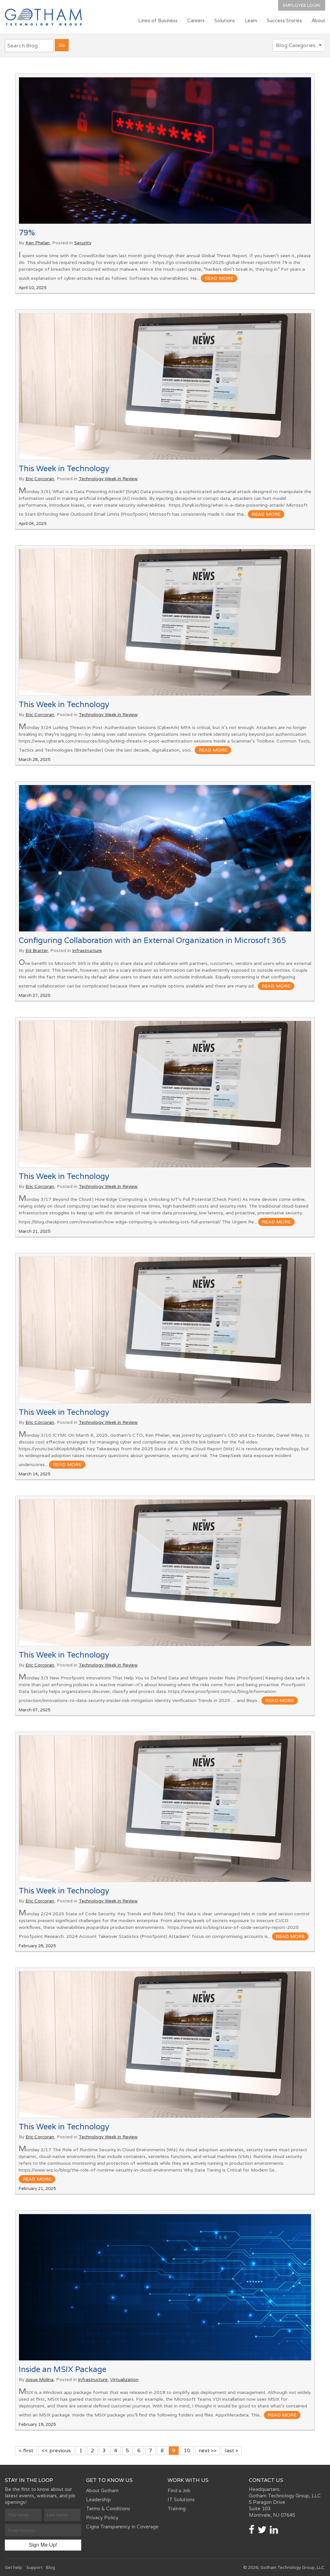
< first (26, 2450)
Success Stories (284, 20)
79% (27, 233)
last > (231, 2450)
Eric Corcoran (39, 478)
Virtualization (124, 2379)
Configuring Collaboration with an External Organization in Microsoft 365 (152, 940)
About (318, 20)
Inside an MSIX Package (62, 2369)
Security (82, 243)
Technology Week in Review (108, 478)
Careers (196, 20)
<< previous (56, 2450)
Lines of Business (158, 20)
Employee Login (301, 5)
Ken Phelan (37, 243)
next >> (208, 2450)
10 (187, 2450)
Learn (251, 20)
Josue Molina (39, 2379)
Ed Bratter (36, 950)
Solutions (224, 20)
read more (219, 278)
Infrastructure (87, 950)
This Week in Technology (64, 468)
